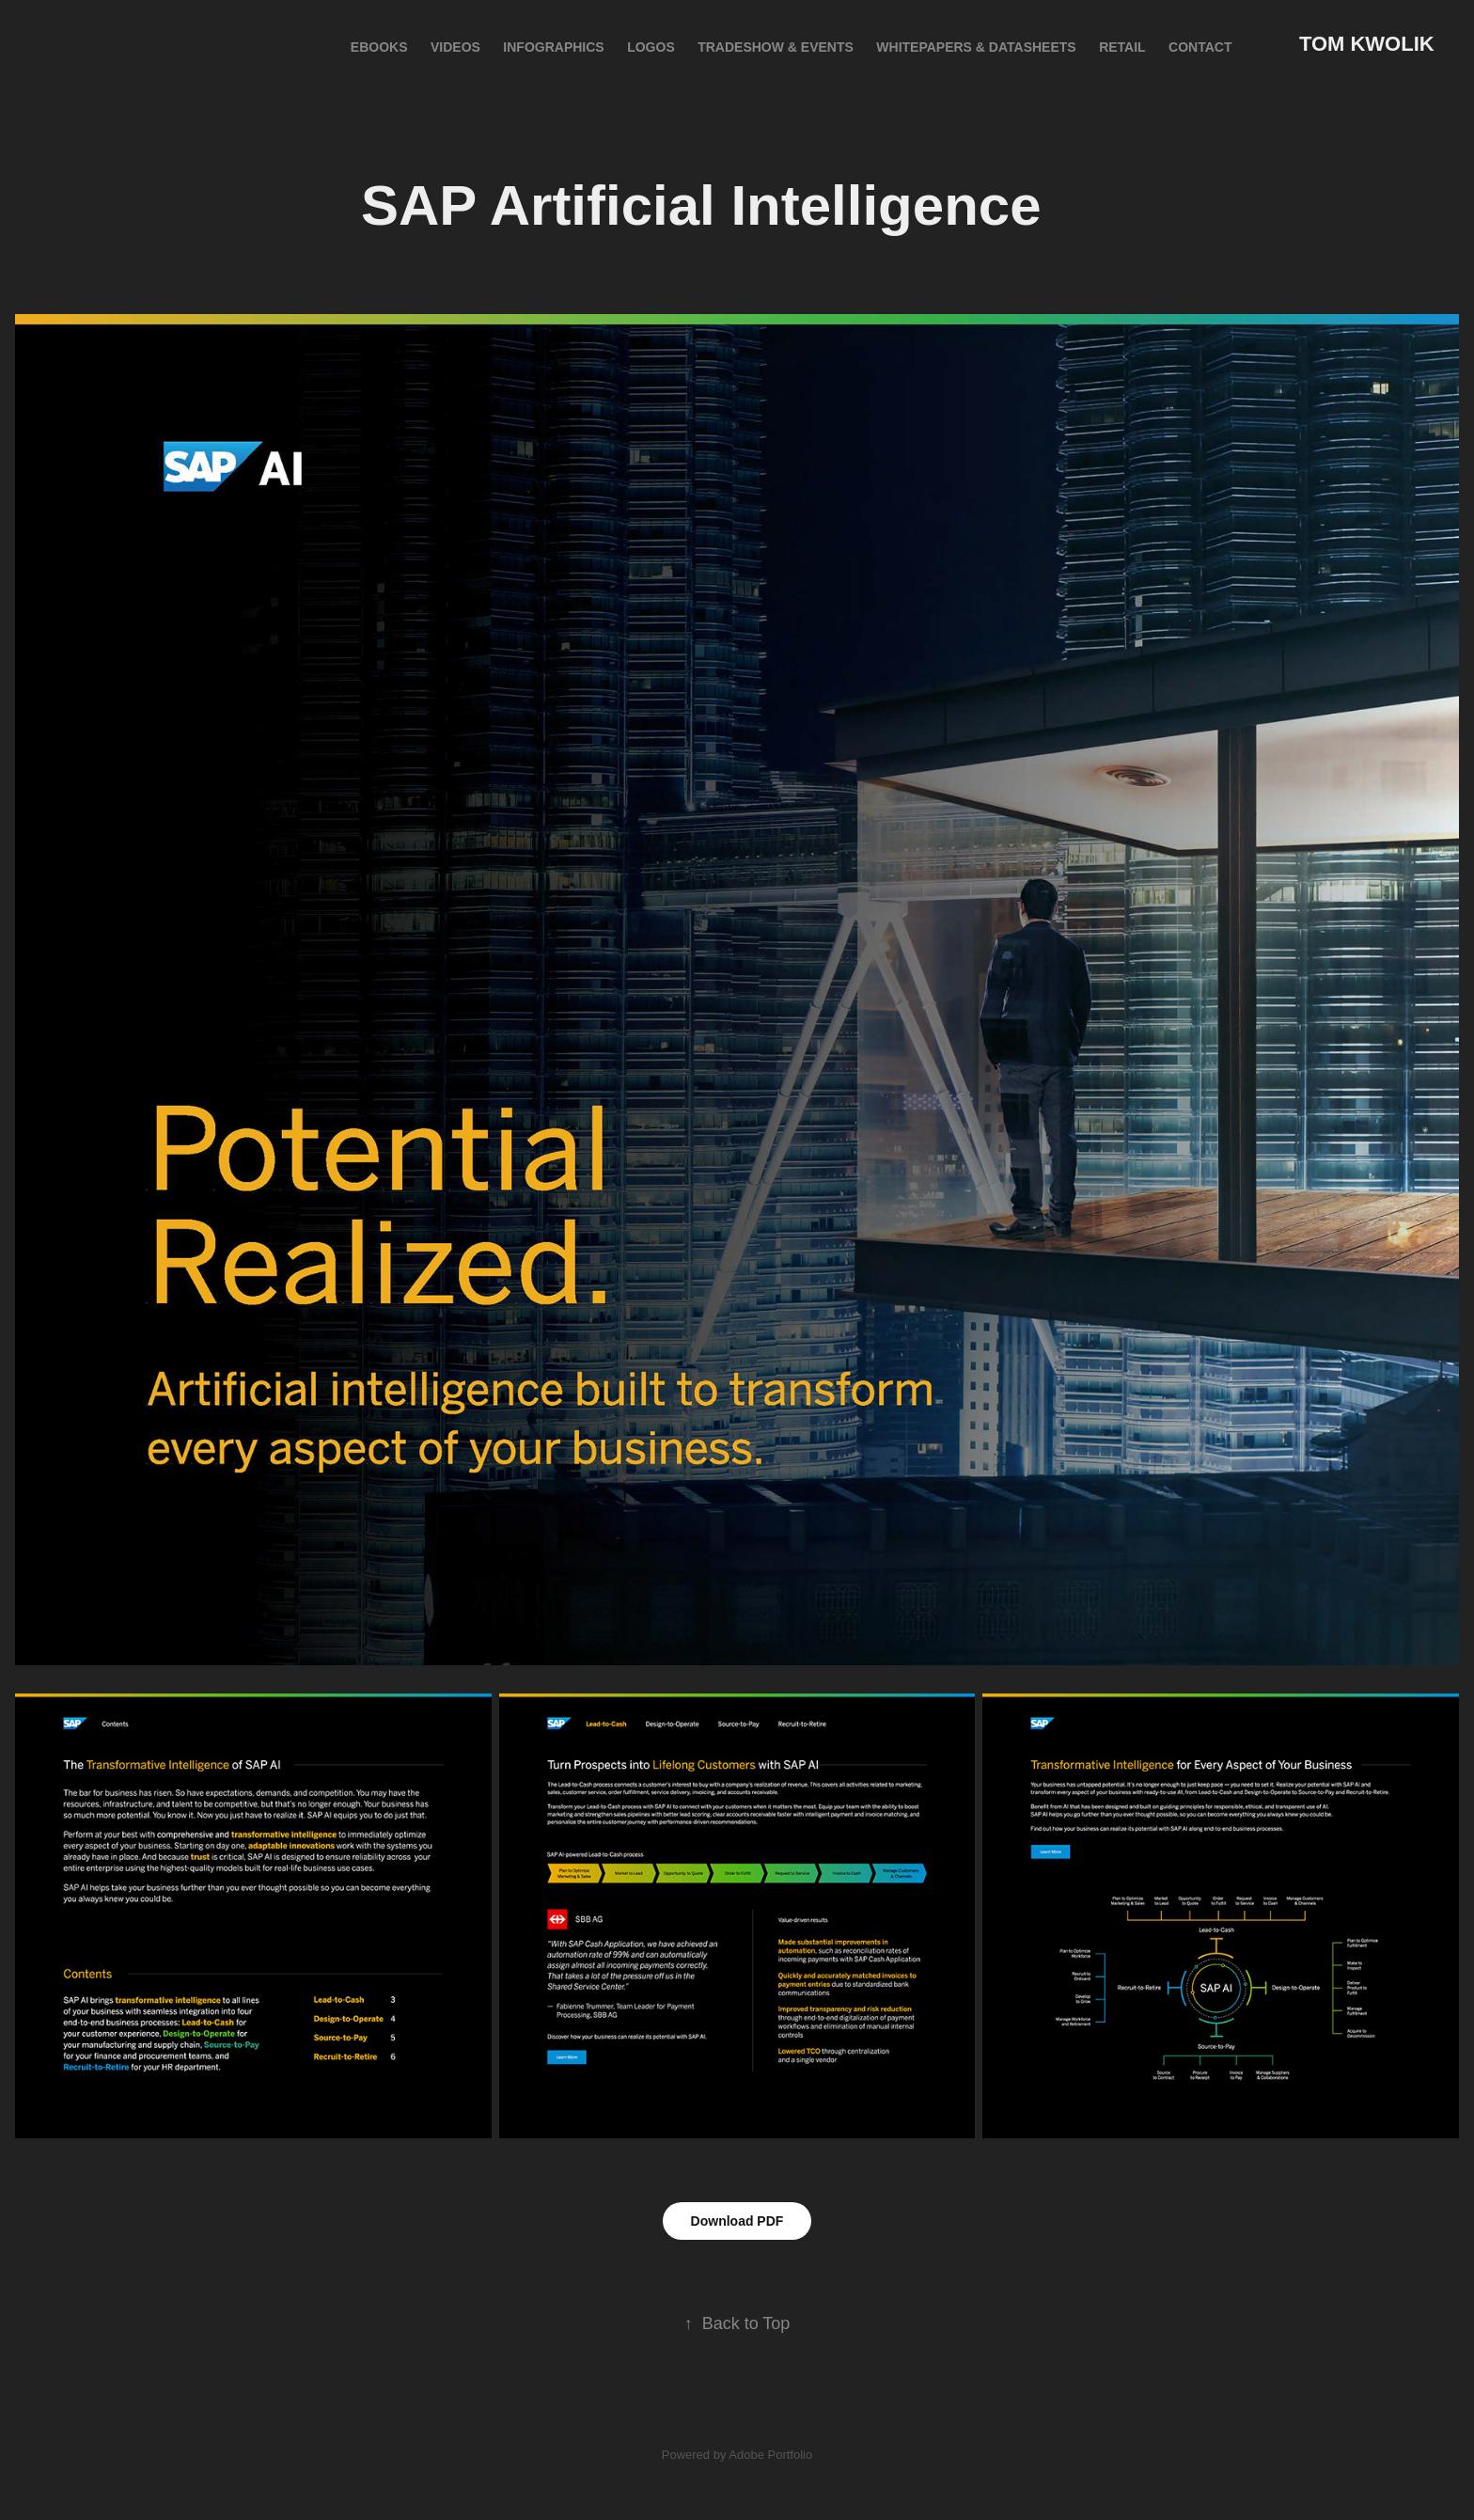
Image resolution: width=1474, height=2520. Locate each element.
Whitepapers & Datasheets (975, 47)
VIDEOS (455, 47)
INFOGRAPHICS (553, 47)
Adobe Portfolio (770, 2455)
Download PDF (737, 2221)
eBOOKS (379, 47)
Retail (1122, 47)
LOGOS (651, 47)
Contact (1199, 47)
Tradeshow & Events (776, 47)
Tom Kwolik (1367, 43)
